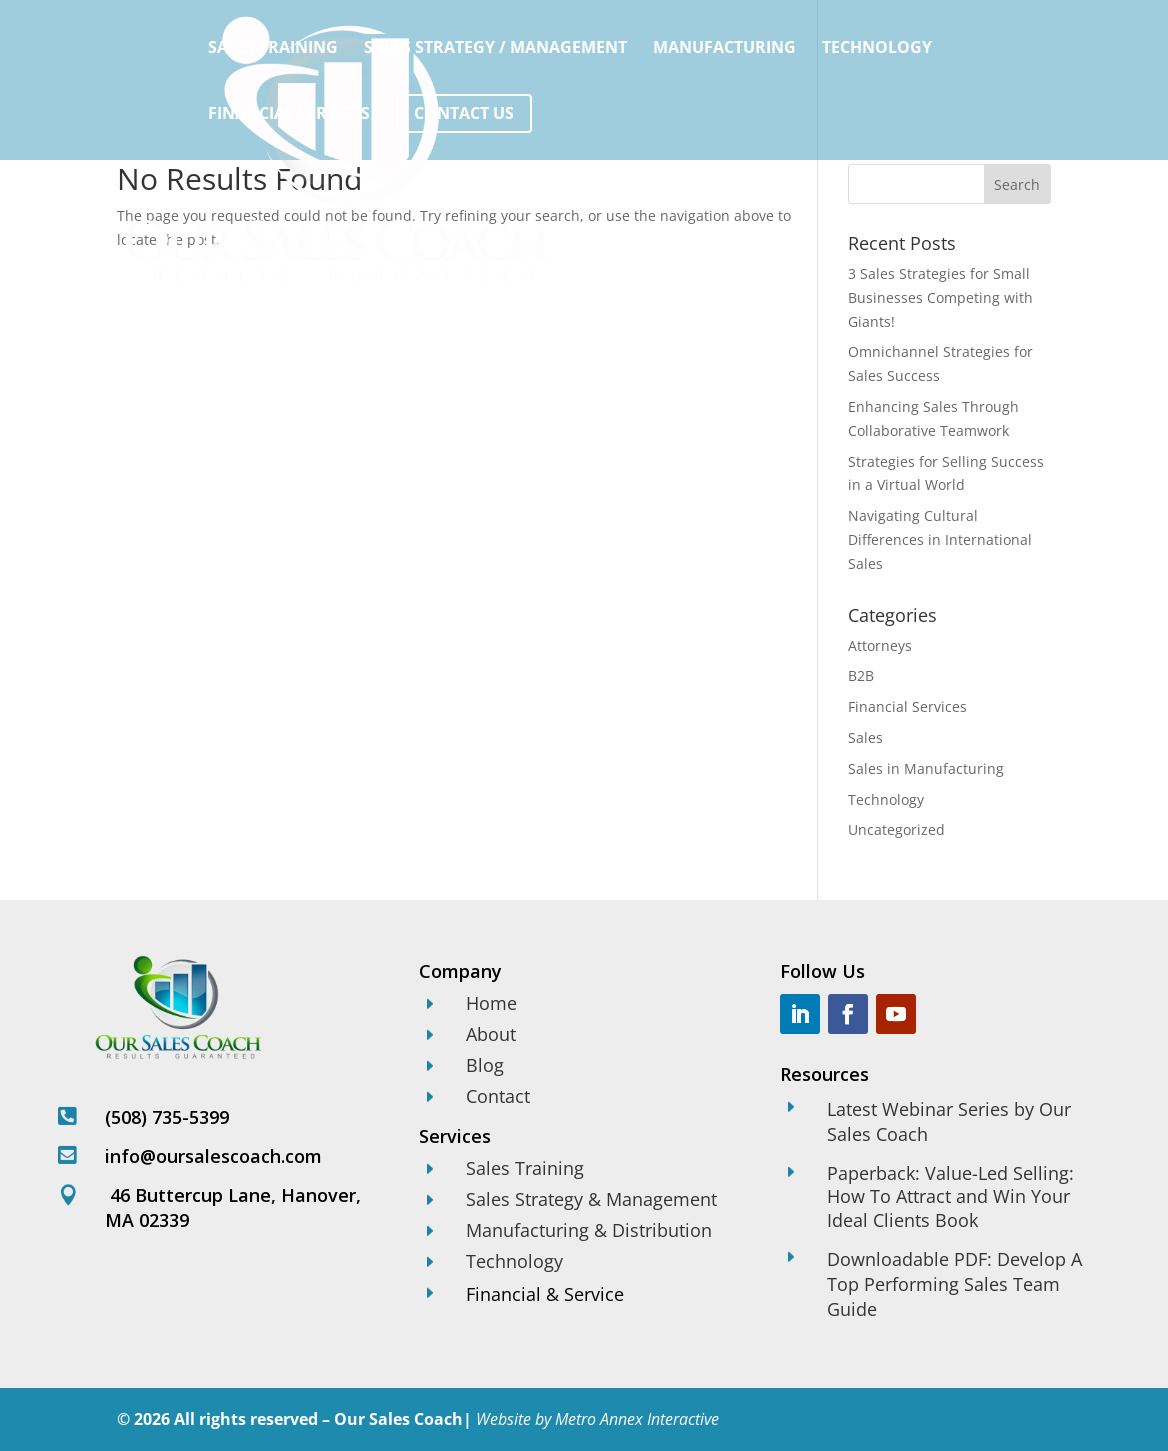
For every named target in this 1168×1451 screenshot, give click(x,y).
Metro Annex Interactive (637, 1419)
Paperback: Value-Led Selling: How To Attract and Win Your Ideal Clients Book (950, 1196)
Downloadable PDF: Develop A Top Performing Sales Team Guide (954, 1284)
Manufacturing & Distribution (589, 1230)
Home (491, 1003)
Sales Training (273, 49)
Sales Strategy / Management (495, 49)
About (491, 1034)
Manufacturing (724, 49)
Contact (498, 1096)
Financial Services (289, 115)
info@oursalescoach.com (213, 1156)
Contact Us (464, 113)
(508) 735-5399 (167, 1117)
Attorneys (880, 645)
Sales (865, 737)
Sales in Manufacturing (926, 768)
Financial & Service (545, 1294)
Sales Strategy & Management (591, 1199)
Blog (485, 1065)
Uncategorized (896, 829)
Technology (877, 49)
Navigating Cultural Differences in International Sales (940, 539)
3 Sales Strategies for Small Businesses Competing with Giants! (940, 297)
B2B (861, 675)
